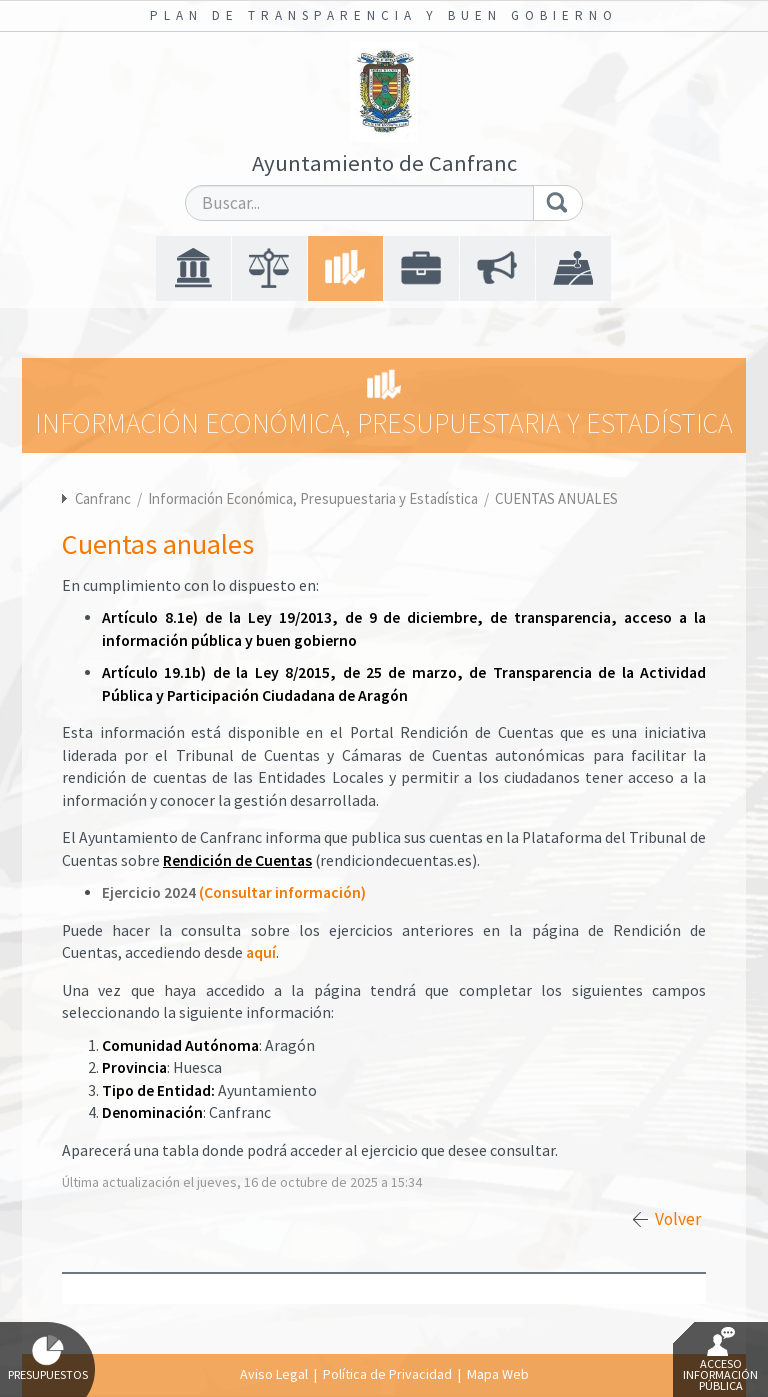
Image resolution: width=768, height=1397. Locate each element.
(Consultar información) (282, 892)
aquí (261, 952)
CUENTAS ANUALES (556, 498)
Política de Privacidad (387, 1374)
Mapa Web (498, 1374)
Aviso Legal (274, 1374)
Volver (678, 1219)
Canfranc (103, 498)
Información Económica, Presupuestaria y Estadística (314, 498)
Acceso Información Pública (720, 1360)
